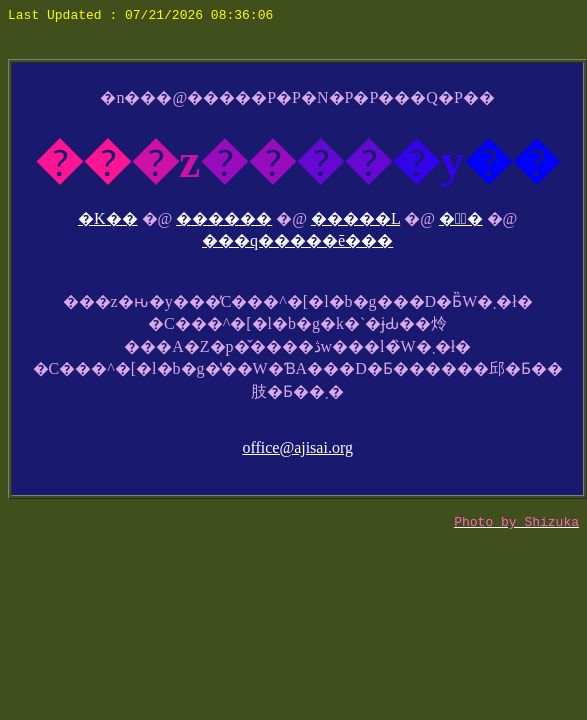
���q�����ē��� (297, 240)
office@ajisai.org (297, 447)
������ (224, 218)
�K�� (108, 218)
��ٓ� (461, 218)
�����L (355, 218)
